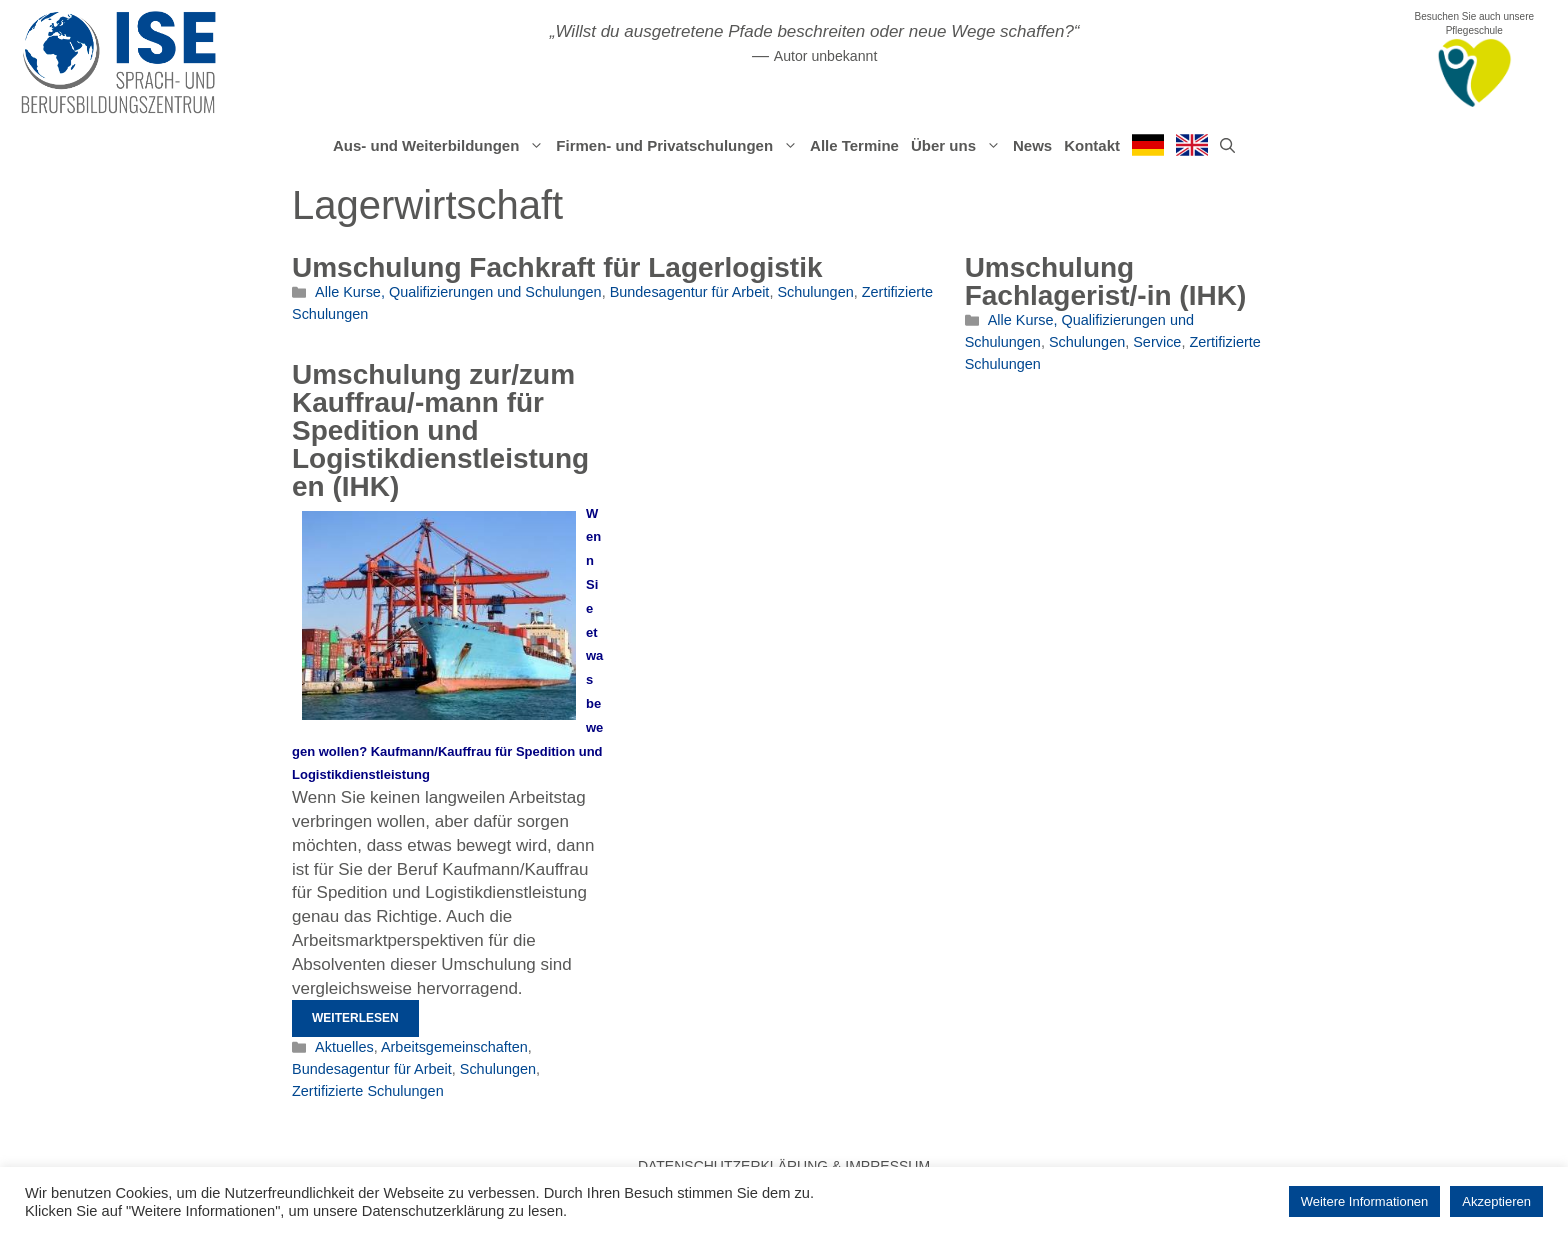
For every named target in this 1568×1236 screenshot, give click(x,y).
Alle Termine (854, 145)
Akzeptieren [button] (1496, 1201)
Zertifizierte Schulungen (368, 1091)
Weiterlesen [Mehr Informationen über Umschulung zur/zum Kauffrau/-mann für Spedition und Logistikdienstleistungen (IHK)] (355, 1018)
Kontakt (1092, 145)
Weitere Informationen (1365, 1201)
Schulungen (815, 292)
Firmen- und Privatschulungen (680, 146)
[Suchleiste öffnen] (1227, 146)
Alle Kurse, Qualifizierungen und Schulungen (458, 292)
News (1032, 145)
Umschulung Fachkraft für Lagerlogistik (557, 267)
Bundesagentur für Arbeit (690, 292)
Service (1157, 342)
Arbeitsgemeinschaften (454, 1047)
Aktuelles (344, 1047)
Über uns (959, 146)
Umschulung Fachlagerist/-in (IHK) (1106, 281)
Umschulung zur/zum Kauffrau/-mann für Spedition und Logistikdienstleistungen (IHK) (440, 430)
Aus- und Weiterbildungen (441, 146)
